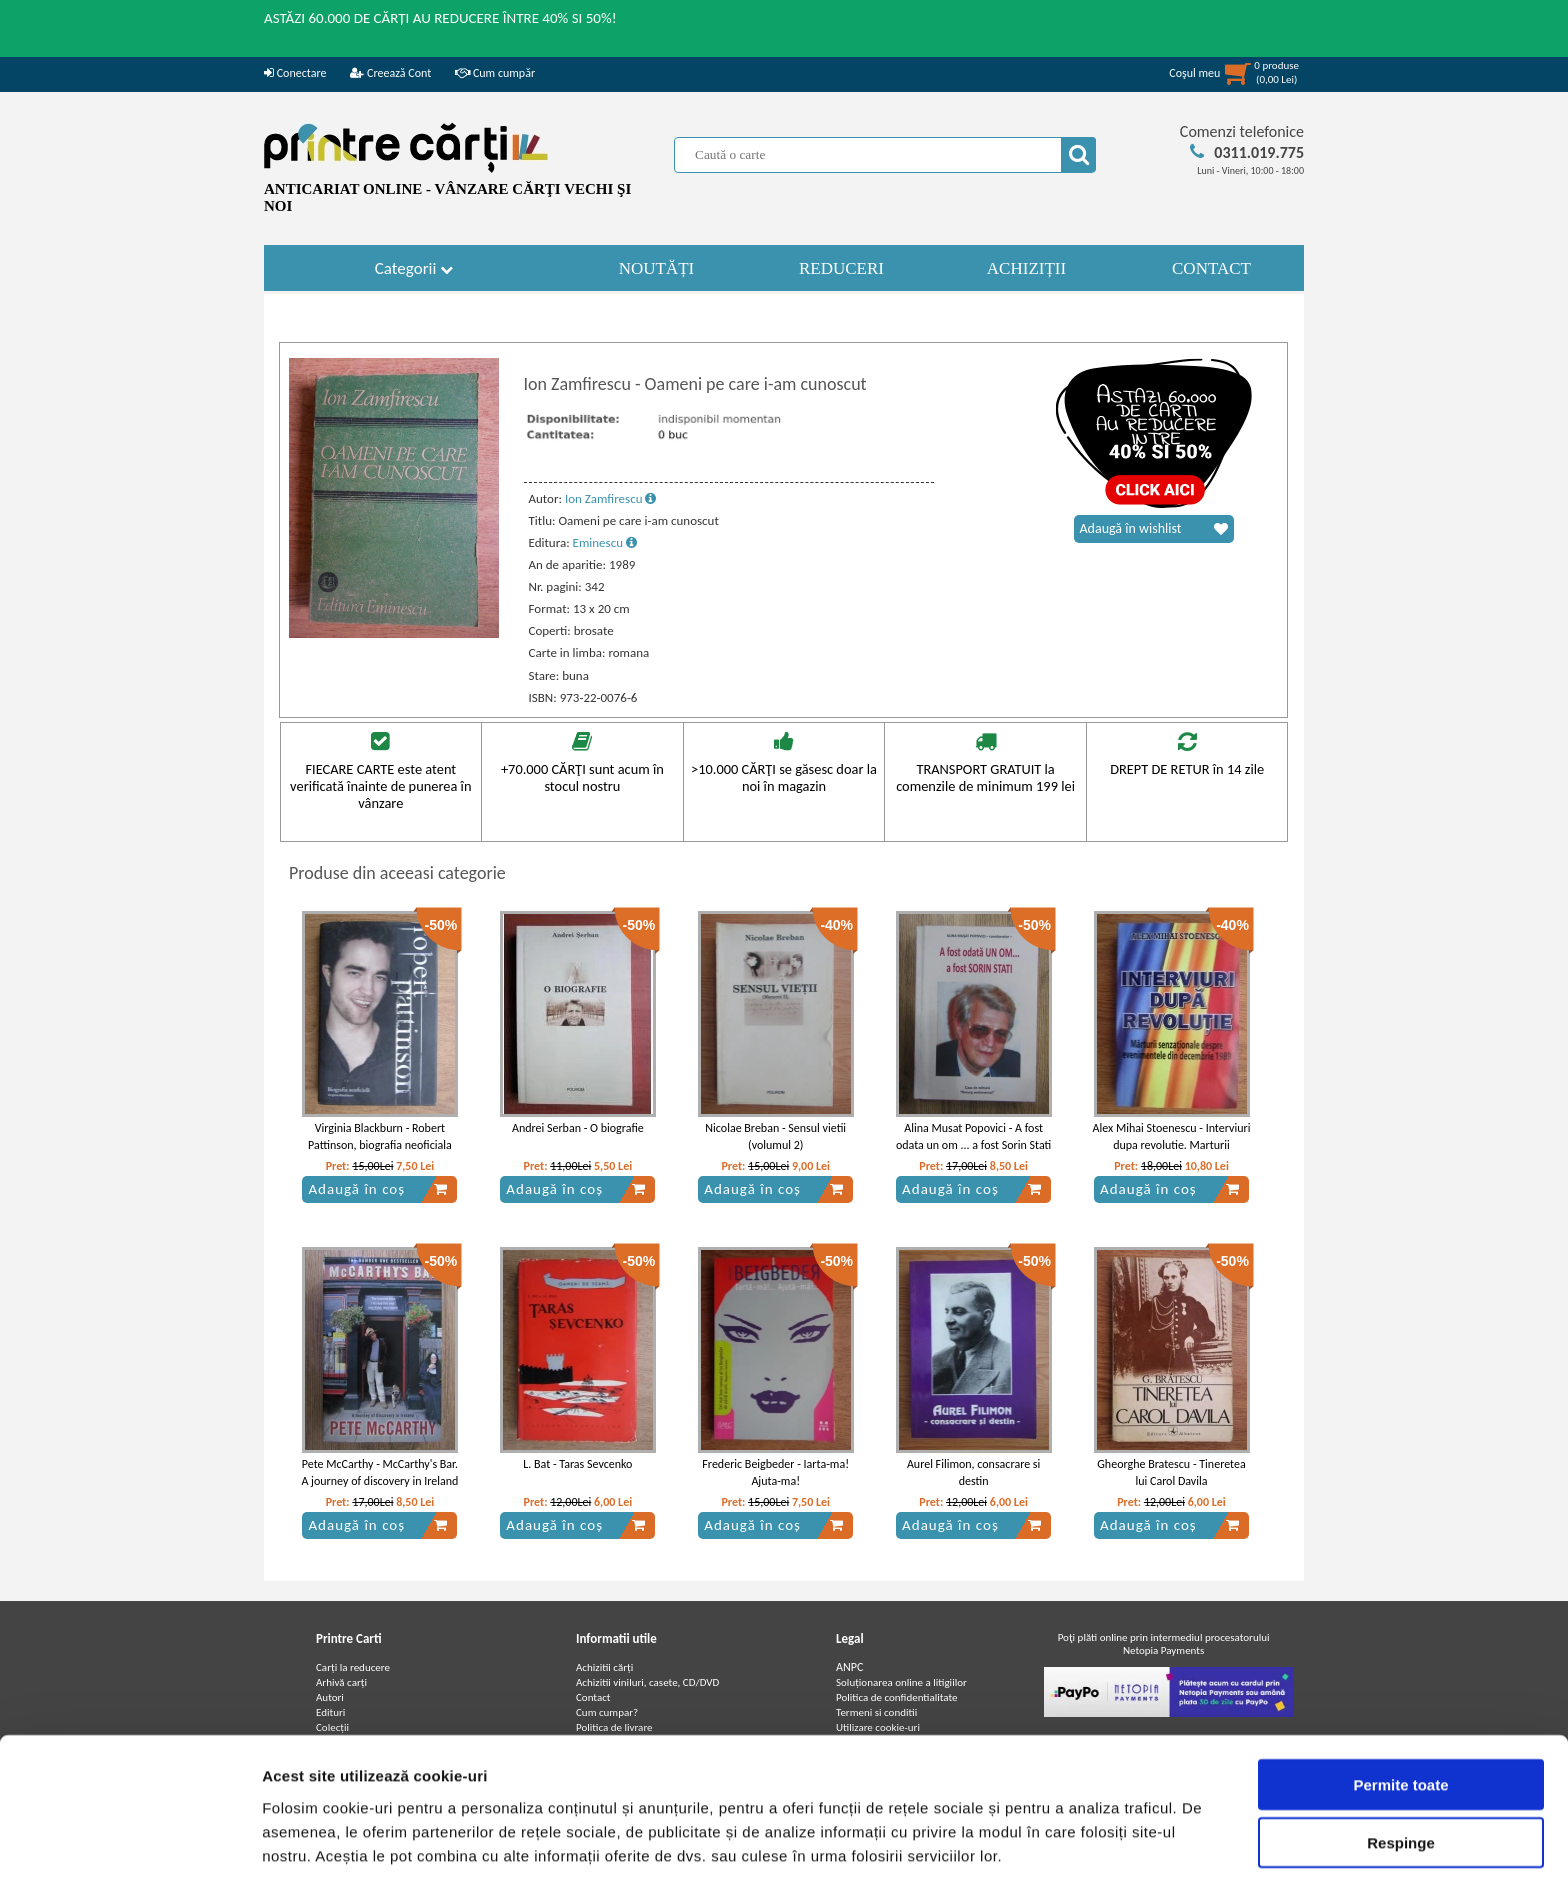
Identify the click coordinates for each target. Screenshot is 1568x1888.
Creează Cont (390, 73)
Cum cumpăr (495, 73)
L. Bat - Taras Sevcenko (577, 1464)
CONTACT (1211, 268)
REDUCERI (841, 268)
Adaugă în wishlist (1154, 529)
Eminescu (605, 542)
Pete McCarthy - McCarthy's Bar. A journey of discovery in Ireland (379, 1472)
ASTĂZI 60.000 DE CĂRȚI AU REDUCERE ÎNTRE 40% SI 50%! (440, 18)
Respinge (1401, 1771)
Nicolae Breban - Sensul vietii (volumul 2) (775, 1136)
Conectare (295, 73)
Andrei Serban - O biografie (578, 1128)
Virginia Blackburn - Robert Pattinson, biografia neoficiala (380, 1136)
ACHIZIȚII (1026, 268)
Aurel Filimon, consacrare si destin (973, 1472)
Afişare (1000, 1848)
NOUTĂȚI (657, 268)
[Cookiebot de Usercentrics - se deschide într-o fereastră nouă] (129, 1849)
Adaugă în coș (378, 1189)
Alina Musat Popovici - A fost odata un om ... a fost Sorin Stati (973, 1136)
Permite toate (1400, 1712)
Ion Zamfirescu (611, 498)
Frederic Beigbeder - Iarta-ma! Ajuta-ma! (775, 1472)
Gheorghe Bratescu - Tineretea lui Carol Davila (1171, 1472)
